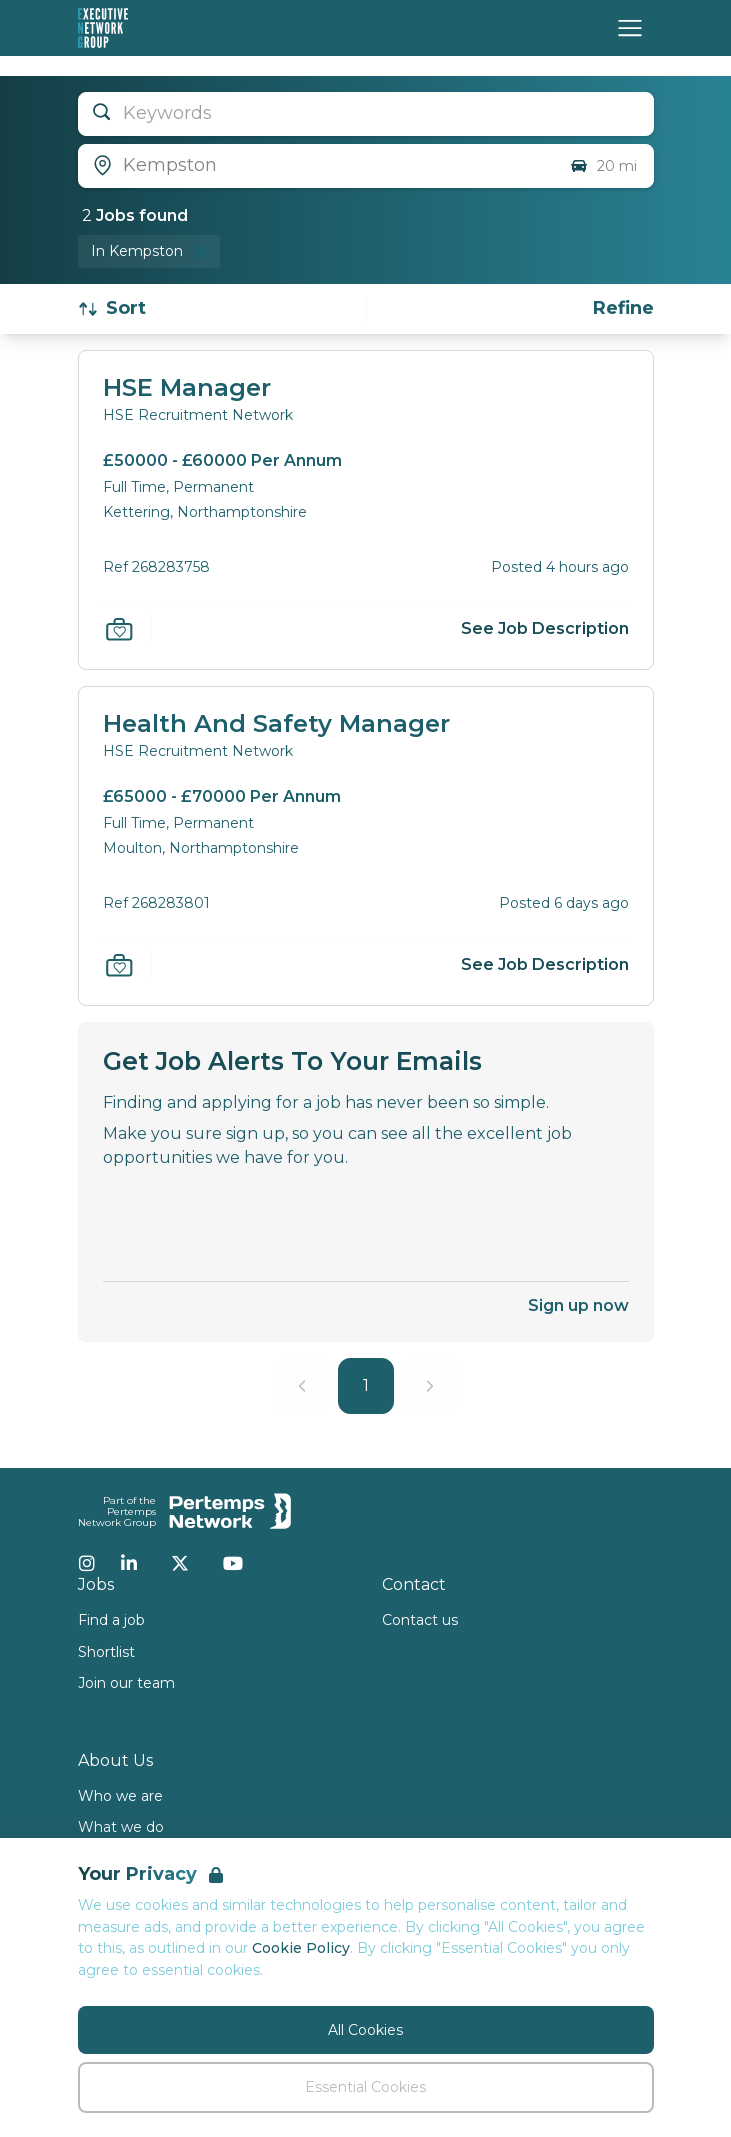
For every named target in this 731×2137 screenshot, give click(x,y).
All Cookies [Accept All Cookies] (365, 2030)
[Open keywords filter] (366, 114)
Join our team (126, 1683)
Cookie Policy (301, 1948)
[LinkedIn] (129, 1563)
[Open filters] (623, 308)
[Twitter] (180, 1563)
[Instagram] (87, 1563)
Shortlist (106, 1652)
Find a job (111, 1620)
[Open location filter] (316, 166)
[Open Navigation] (630, 28)
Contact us (420, 1620)
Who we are (120, 1796)
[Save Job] (119, 629)
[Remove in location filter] (149, 251)
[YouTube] (233, 1563)
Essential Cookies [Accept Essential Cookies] (365, 2087)
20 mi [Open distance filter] (603, 166)
